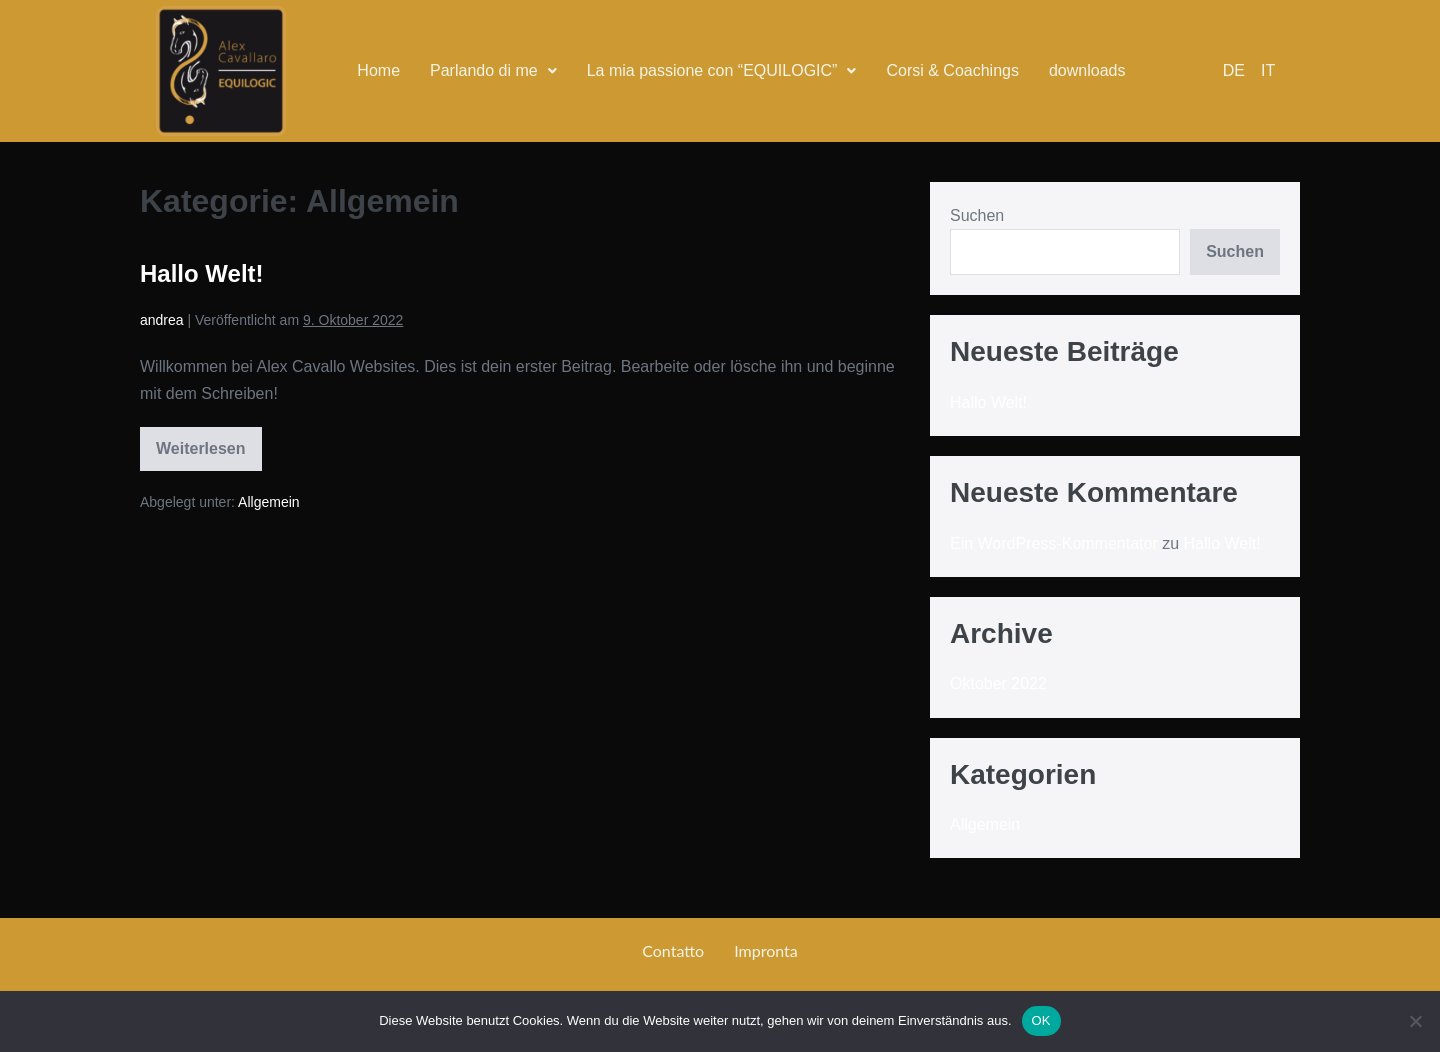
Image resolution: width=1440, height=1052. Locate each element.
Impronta (766, 950)
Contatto (673, 950)
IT (1268, 70)
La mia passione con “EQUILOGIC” (722, 70)
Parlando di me (493, 70)
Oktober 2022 (998, 683)
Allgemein (268, 502)
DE (1234, 70)
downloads (1087, 70)
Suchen (977, 215)
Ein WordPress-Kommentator (1054, 543)
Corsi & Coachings (952, 70)
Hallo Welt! (202, 273)
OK (1041, 1020)
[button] (493, 71)
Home (378, 70)
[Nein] (1415, 1021)
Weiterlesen (201, 442)
